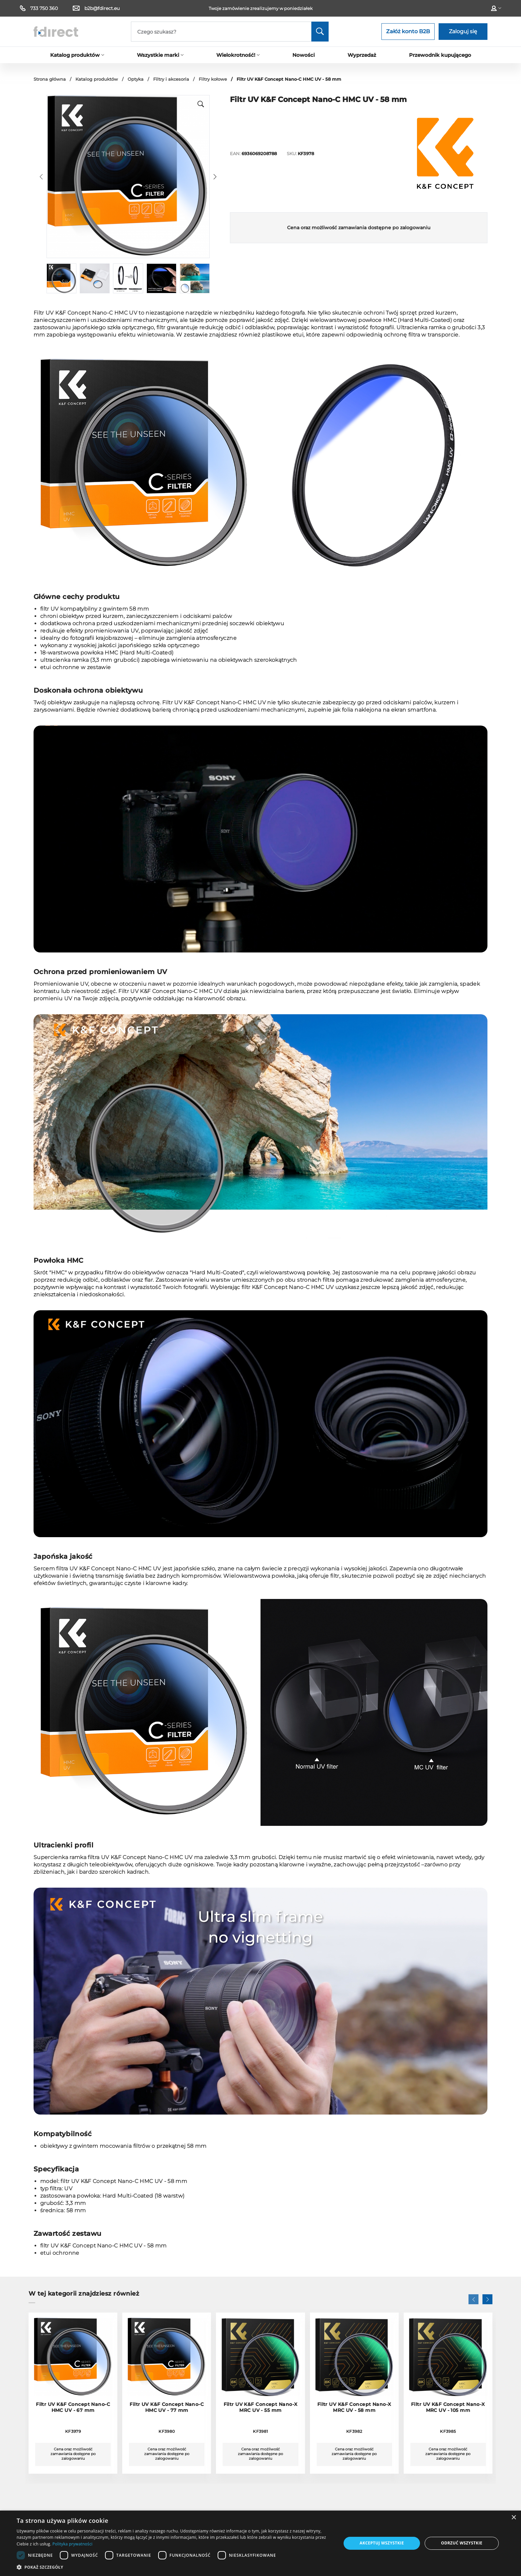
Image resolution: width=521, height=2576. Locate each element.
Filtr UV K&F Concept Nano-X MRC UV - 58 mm (354, 2407)
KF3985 (448, 2431)
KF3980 (166, 2431)
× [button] (513, 2517)
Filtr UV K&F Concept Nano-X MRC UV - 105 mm (448, 2407)
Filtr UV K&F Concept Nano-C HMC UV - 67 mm (73, 2407)
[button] (41, 176)
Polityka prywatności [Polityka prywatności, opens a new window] (72, 2544)
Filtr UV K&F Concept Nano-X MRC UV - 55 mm (261, 2407)
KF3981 (260, 2431)
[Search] (230, 32)
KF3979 (73, 2431)
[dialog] (260, 2543)
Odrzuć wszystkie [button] (461, 2543)
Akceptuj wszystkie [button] (382, 2543)
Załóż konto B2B (408, 31)
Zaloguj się (463, 31)
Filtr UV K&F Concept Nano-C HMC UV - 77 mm (167, 2407)
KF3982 (354, 2431)
